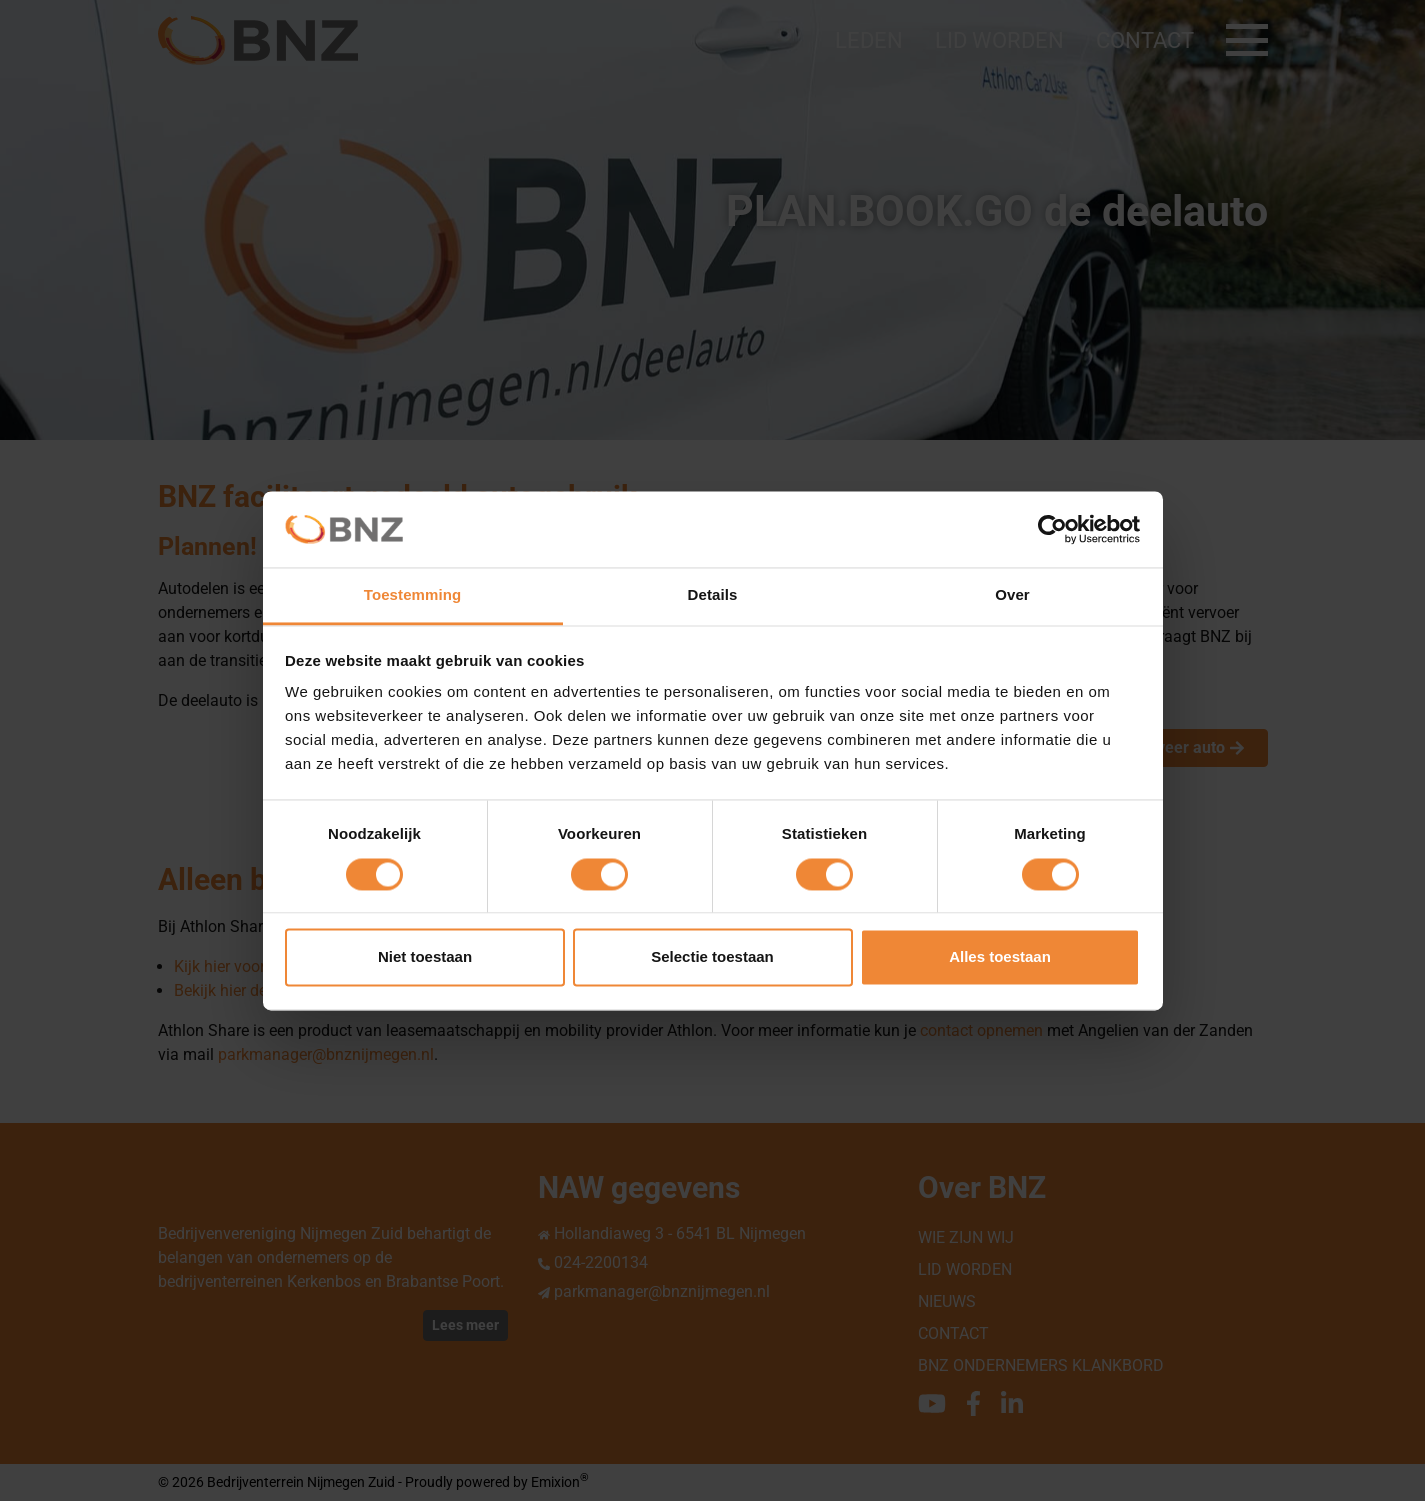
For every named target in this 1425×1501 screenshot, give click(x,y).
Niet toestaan (425, 957)
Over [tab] (1012, 595)
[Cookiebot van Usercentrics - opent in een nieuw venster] (1052, 529)
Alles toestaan (1000, 957)
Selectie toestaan (712, 957)
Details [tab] (713, 595)
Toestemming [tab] (413, 595)
